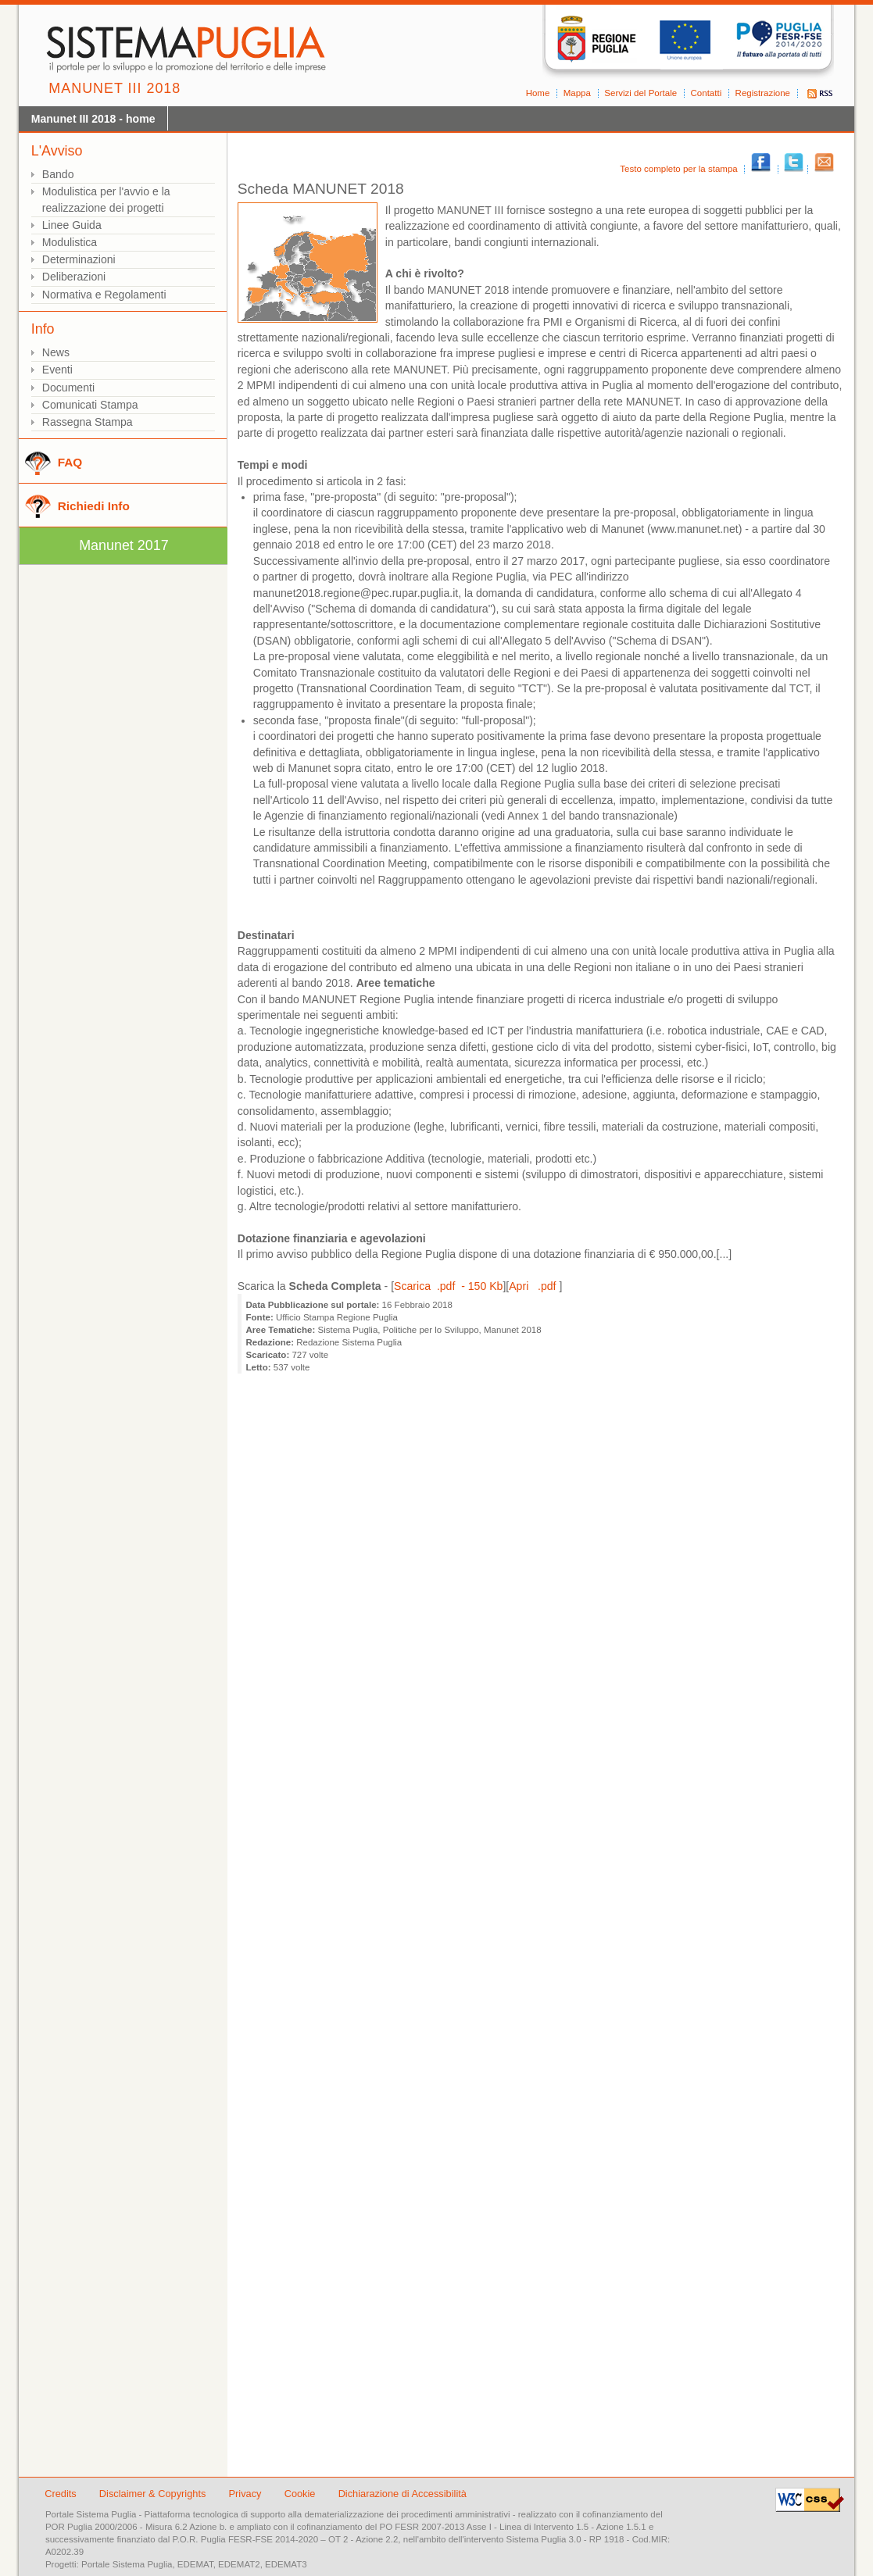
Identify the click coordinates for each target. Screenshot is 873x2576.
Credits (61, 2493)
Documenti (68, 387)
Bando (58, 174)
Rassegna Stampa (87, 422)
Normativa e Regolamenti (104, 294)
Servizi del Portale (640, 93)
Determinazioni (79, 259)
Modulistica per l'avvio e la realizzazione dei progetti (106, 199)
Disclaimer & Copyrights (154, 2493)
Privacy (247, 2493)
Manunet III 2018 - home (93, 119)
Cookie (301, 2493)
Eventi (57, 369)
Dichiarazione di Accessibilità (402, 2493)
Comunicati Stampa (90, 404)
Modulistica (69, 242)
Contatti (706, 93)
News (56, 352)
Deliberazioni (74, 276)
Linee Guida (72, 225)
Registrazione (762, 93)
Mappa (577, 93)
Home (538, 93)
